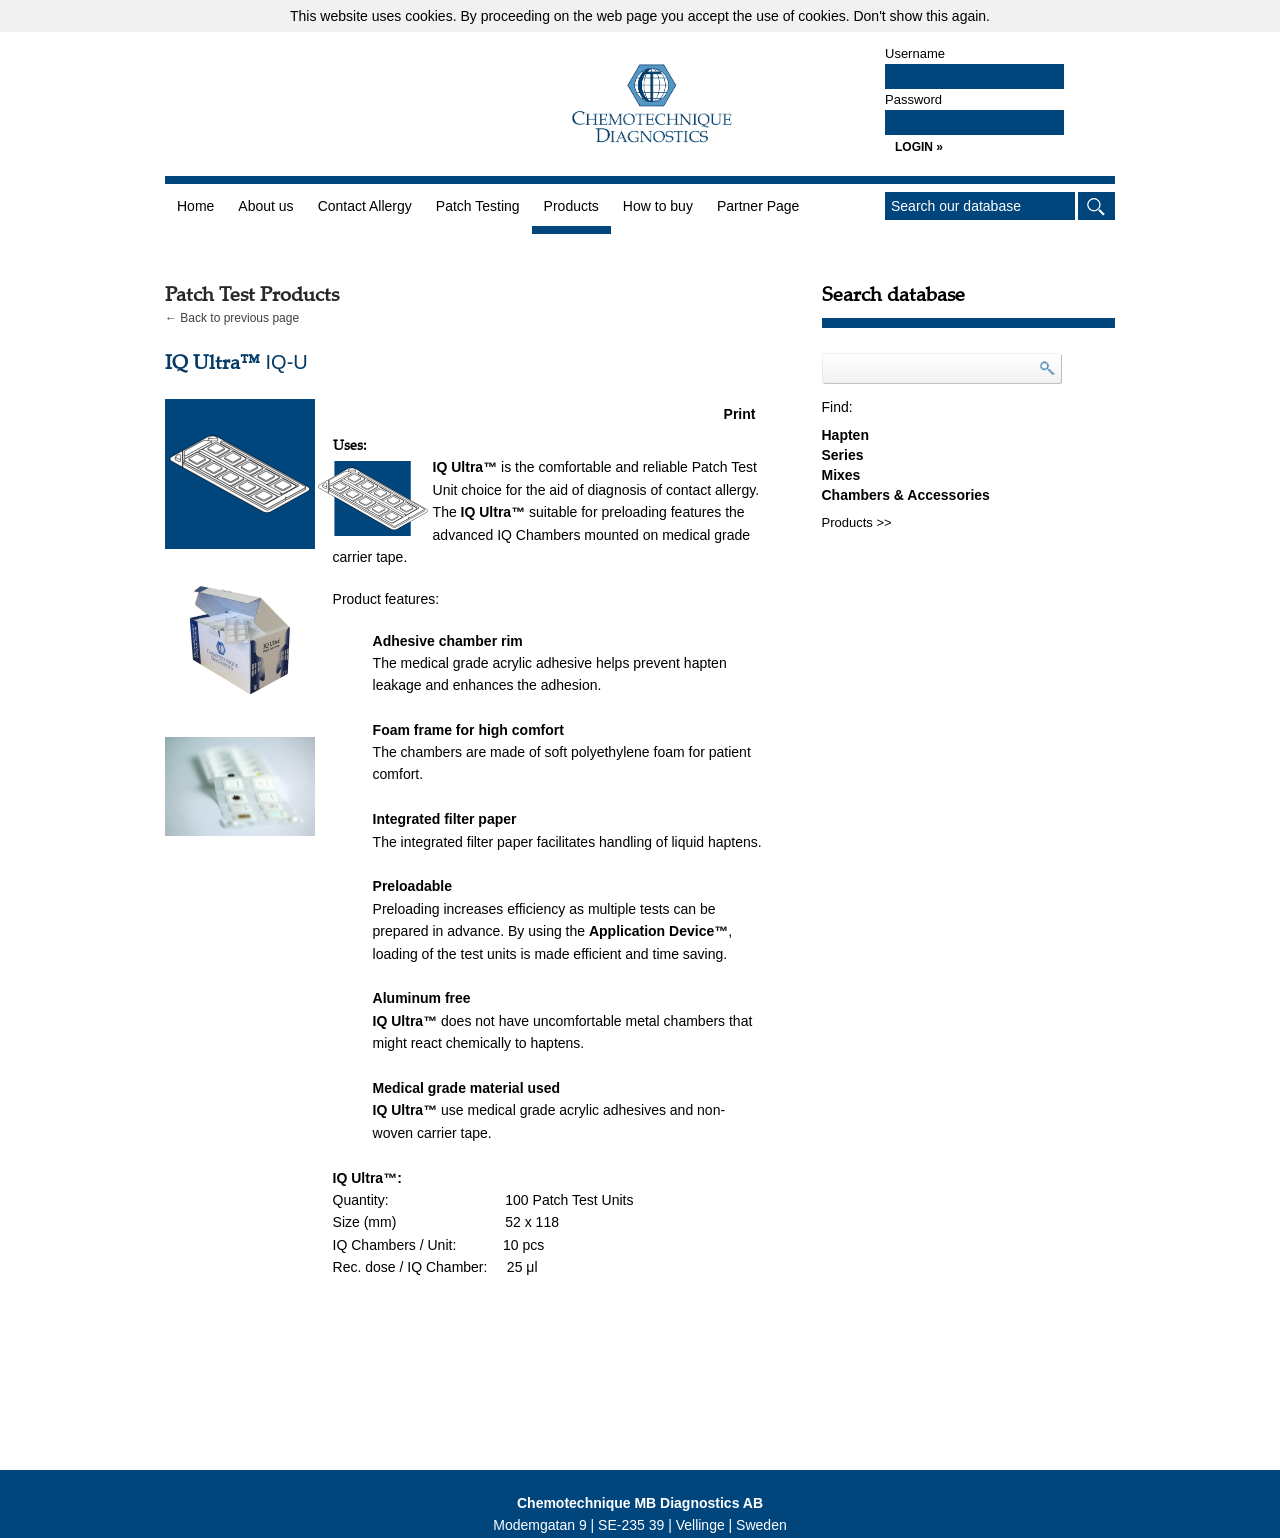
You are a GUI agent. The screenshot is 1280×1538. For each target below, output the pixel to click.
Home (195, 206)
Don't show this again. (921, 16)
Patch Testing (478, 206)
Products (571, 206)
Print (740, 414)
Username (915, 53)
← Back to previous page (232, 318)
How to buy (658, 206)
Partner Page (758, 206)
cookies (428, 16)
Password (913, 99)
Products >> (857, 522)
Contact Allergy (365, 206)
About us (265, 206)
